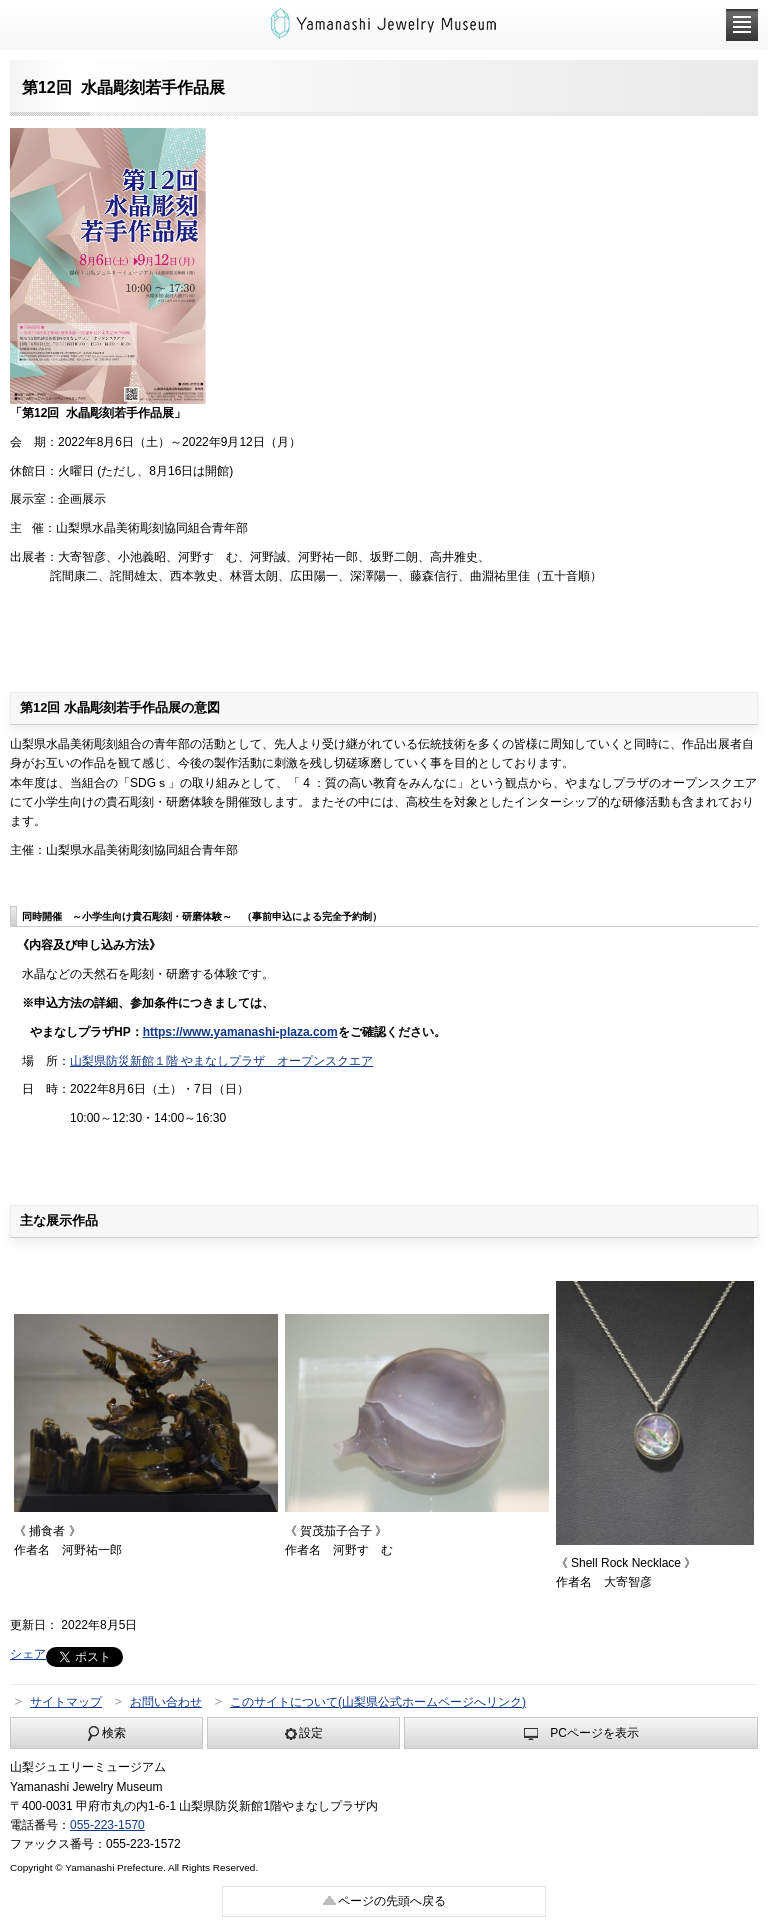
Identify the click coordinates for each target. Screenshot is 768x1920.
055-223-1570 (107, 1825)
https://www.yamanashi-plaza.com (240, 1032)
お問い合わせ (166, 1702)
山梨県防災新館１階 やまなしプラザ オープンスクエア (221, 1061)
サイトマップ (66, 1702)
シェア (28, 1654)
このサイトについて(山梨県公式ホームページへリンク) (378, 1702)
